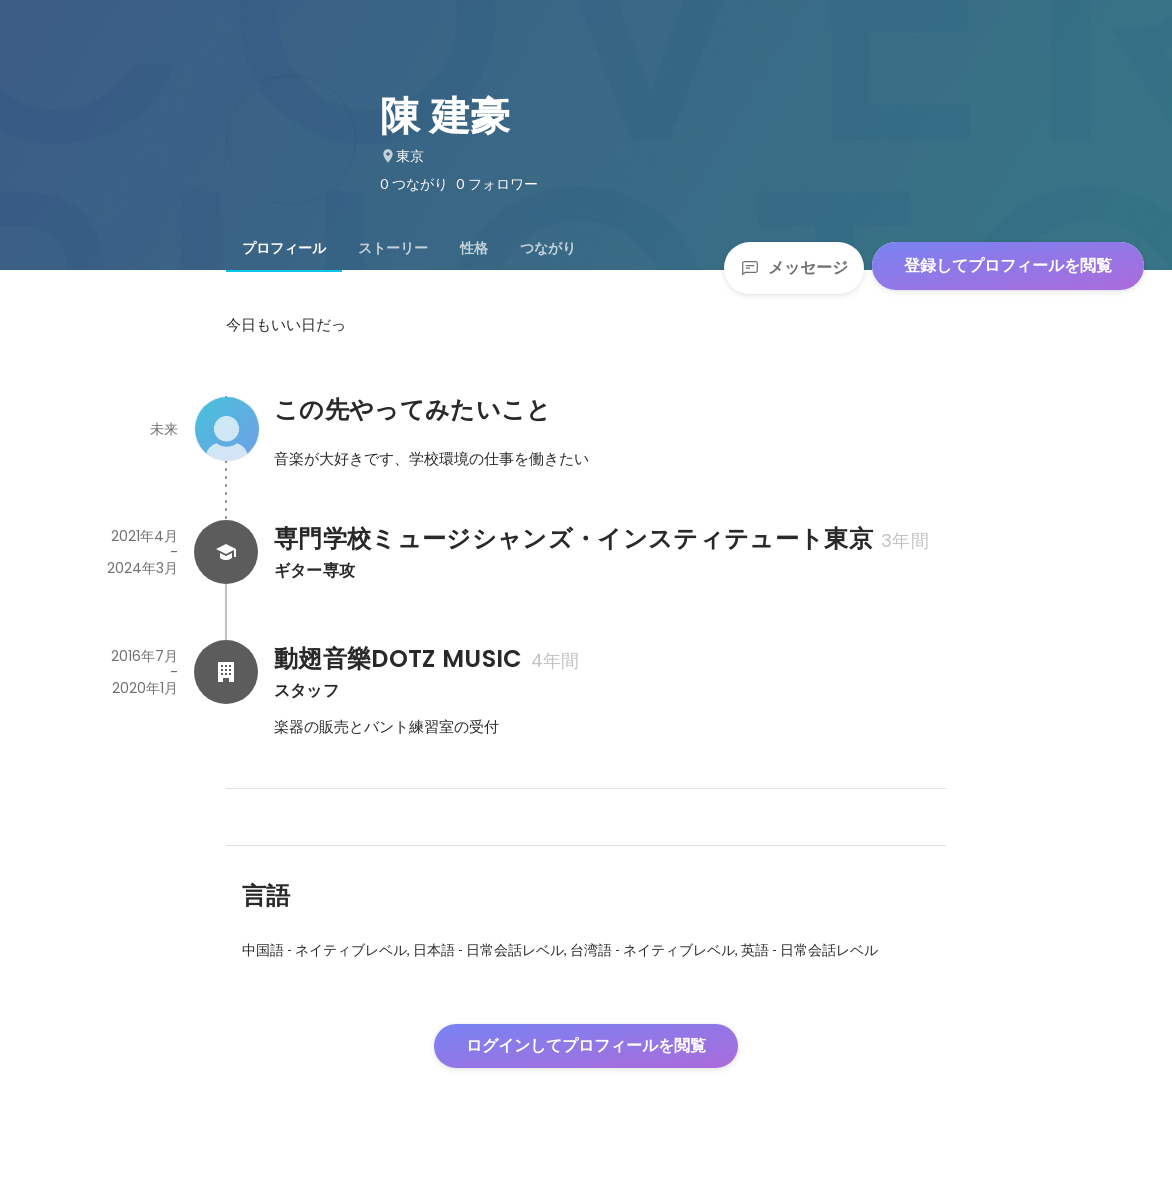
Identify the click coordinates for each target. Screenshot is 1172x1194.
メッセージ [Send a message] (794, 267)
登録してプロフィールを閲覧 (1008, 265)
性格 (474, 248)
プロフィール (284, 248)
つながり (548, 248)
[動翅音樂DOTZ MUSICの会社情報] (226, 672)
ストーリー (393, 248)
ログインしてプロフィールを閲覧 (586, 1045)
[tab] (284, 248)
